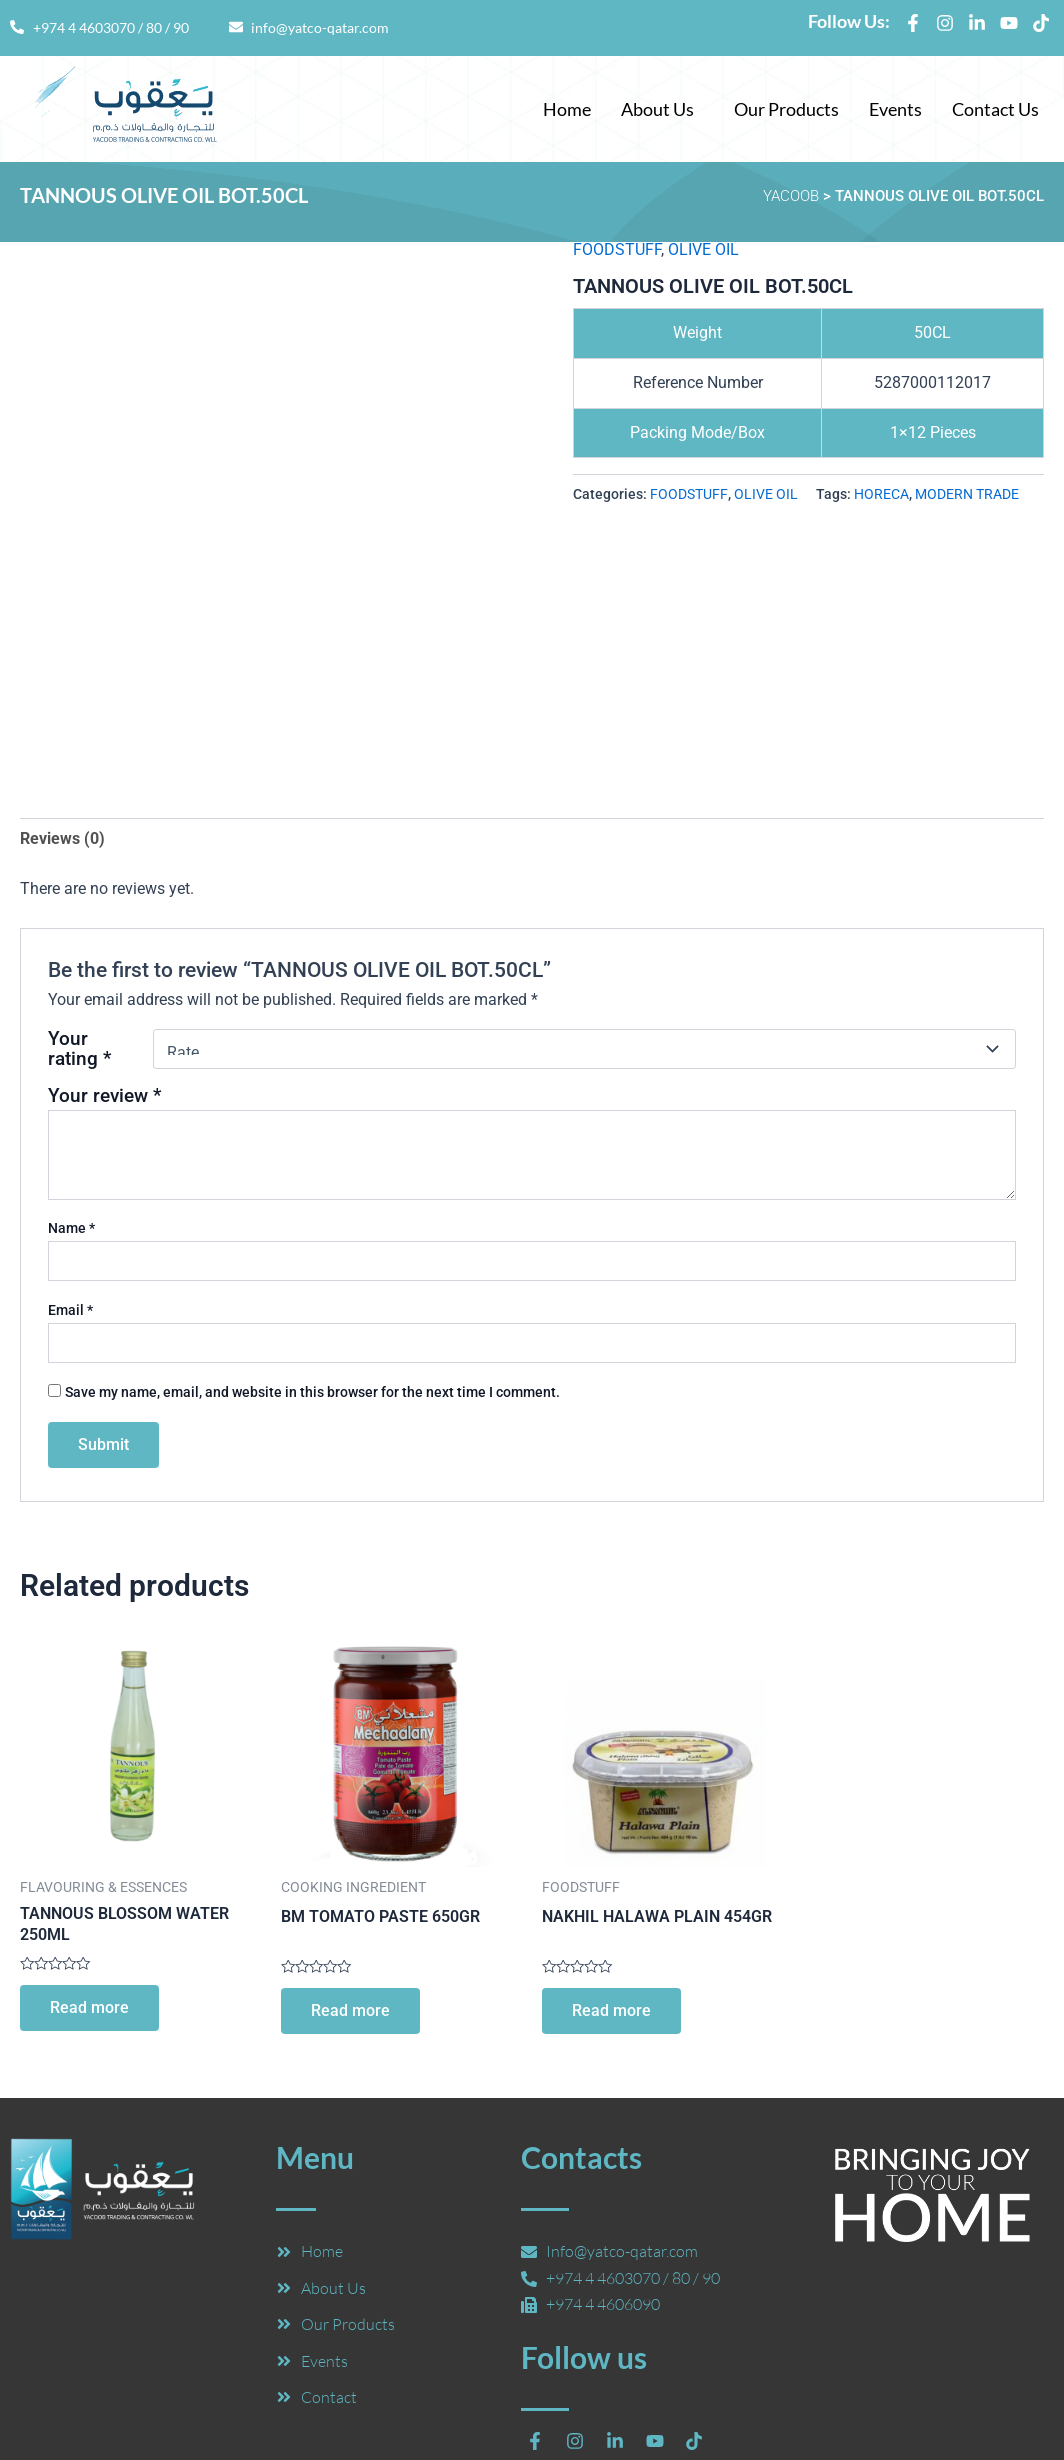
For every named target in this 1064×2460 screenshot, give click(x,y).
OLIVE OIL (703, 249)
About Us (657, 109)
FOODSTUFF (617, 249)
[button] (662, 109)
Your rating (79, 1049)
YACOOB (791, 196)
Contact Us (995, 109)
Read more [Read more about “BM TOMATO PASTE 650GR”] (350, 2010)
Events (895, 109)
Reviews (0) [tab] (62, 838)
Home (567, 109)
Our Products (786, 109)
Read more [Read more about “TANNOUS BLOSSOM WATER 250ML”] (89, 2007)
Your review (104, 1095)
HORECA (881, 494)
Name (71, 1228)
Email (70, 1310)
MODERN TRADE (967, 494)
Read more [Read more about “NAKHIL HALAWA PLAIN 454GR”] (611, 2010)
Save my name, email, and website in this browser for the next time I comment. (312, 1392)
